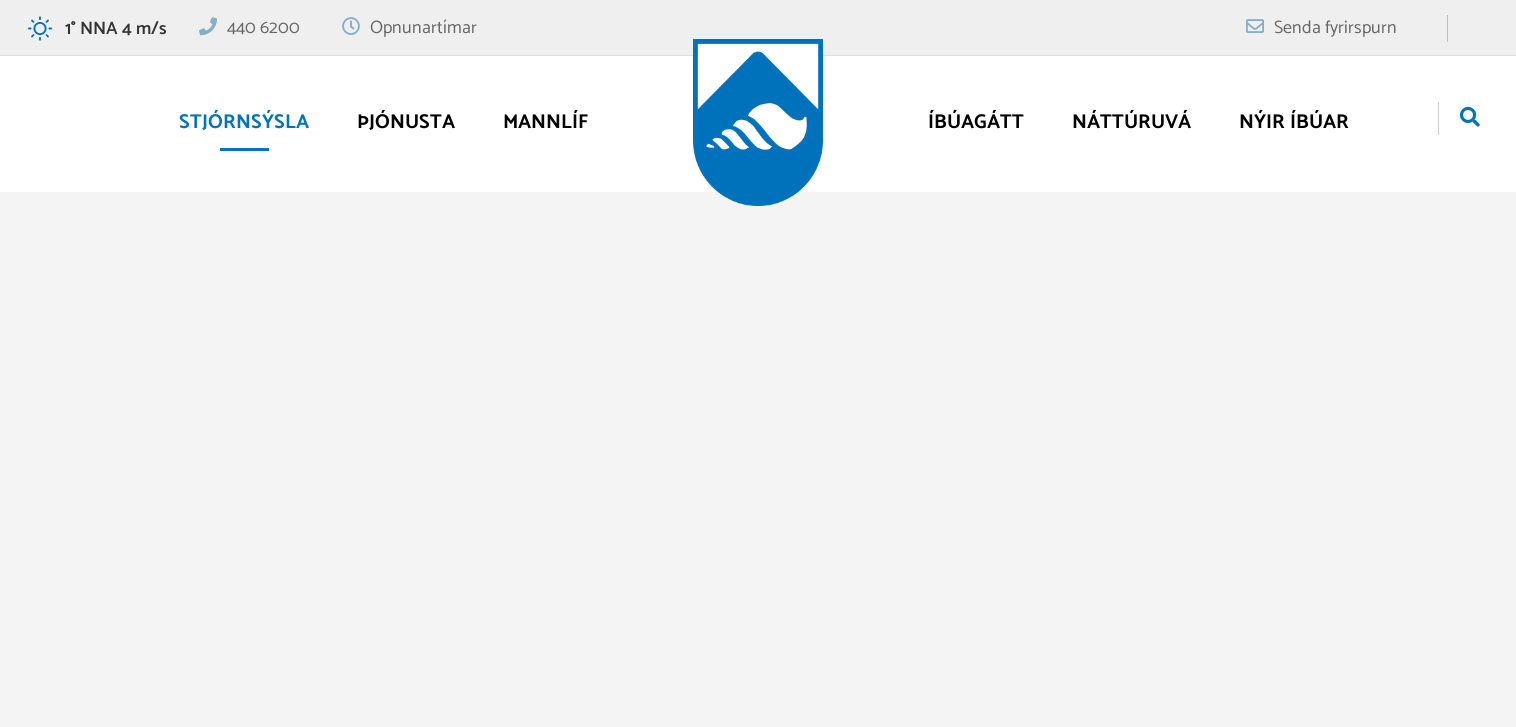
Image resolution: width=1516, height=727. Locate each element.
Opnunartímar (423, 28)
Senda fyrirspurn (1335, 28)
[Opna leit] (1470, 119)
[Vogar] (758, 122)
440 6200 (263, 28)
